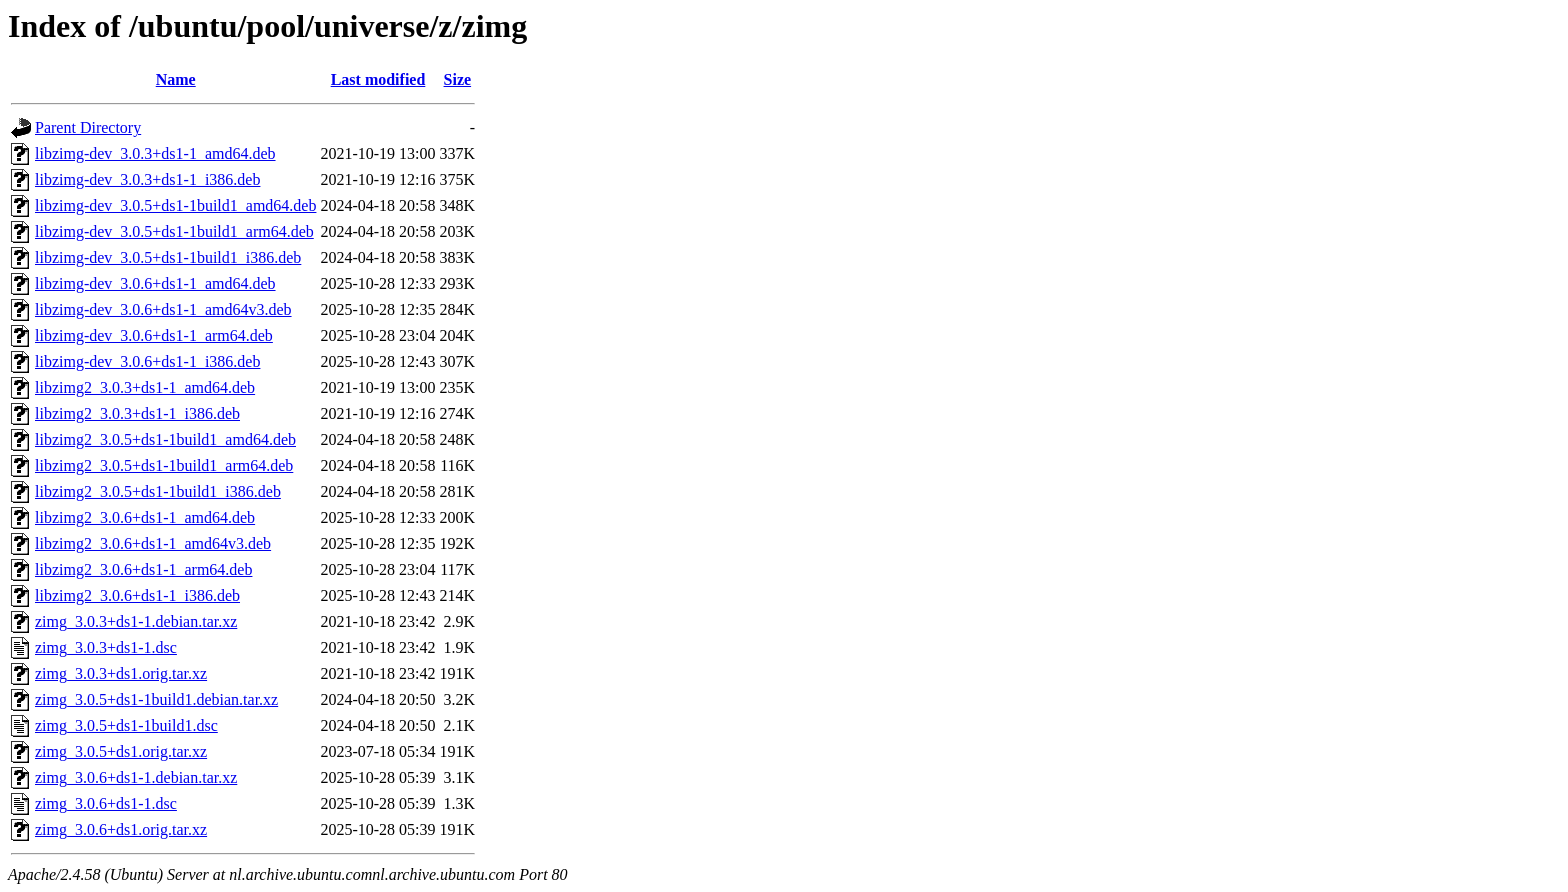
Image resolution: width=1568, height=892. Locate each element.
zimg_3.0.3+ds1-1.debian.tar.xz (136, 621)
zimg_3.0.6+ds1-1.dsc (106, 803)
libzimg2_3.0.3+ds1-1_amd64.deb (145, 387)
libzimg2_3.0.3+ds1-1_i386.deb (137, 413)
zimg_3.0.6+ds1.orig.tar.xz (121, 829)
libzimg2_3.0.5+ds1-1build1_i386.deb (158, 491)
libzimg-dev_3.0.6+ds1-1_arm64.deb (154, 335)
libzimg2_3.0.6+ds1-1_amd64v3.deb (153, 543)
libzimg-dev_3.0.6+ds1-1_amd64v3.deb (163, 309)
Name (176, 79)
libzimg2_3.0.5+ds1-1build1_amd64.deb (165, 439)
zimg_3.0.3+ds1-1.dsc (106, 647)
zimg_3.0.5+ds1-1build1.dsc (126, 725)
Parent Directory (88, 127)
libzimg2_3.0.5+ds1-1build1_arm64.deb (164, 465)
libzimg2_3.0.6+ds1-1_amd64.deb (145, 517)
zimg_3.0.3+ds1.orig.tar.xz (121, 673)
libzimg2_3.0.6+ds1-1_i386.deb (137, 595)
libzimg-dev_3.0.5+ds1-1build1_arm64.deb (174, 231)
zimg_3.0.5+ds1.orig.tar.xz (121, 751)
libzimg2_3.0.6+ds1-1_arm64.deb (143, 569)
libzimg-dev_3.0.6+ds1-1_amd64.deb (155, 283)
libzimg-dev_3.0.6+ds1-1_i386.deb (147, 361)
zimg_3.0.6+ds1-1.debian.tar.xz (136, 777)
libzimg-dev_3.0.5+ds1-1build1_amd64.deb (175, 205)
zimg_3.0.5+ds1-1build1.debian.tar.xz (156, 699)
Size (458, 79)
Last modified (378, 79)
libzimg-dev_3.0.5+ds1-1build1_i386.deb (168, 257)
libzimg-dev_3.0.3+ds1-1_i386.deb (147, 179)
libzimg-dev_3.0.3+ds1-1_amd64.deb (155, 153)
